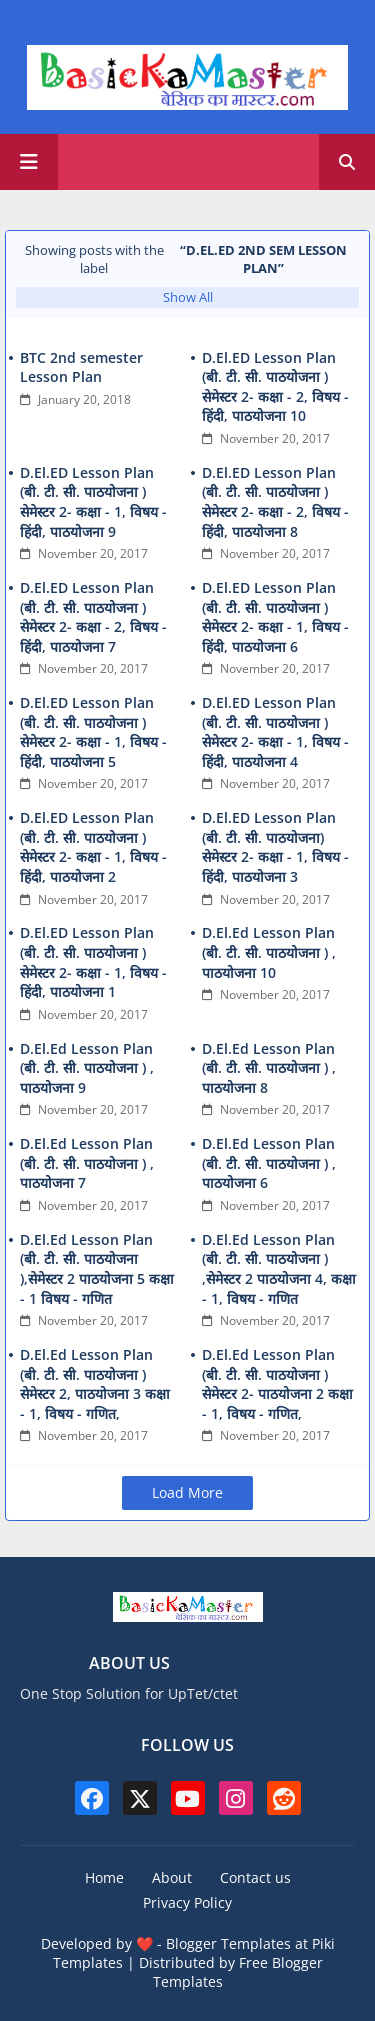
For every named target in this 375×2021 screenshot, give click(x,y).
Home (104, 1877)
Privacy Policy (187, 1902)
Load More (187, 1492)
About (172, 1877)
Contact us (255, 1877)
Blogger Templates (228, 1943)
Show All (188, 297)
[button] (347, 162)
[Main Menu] (29, 162)
